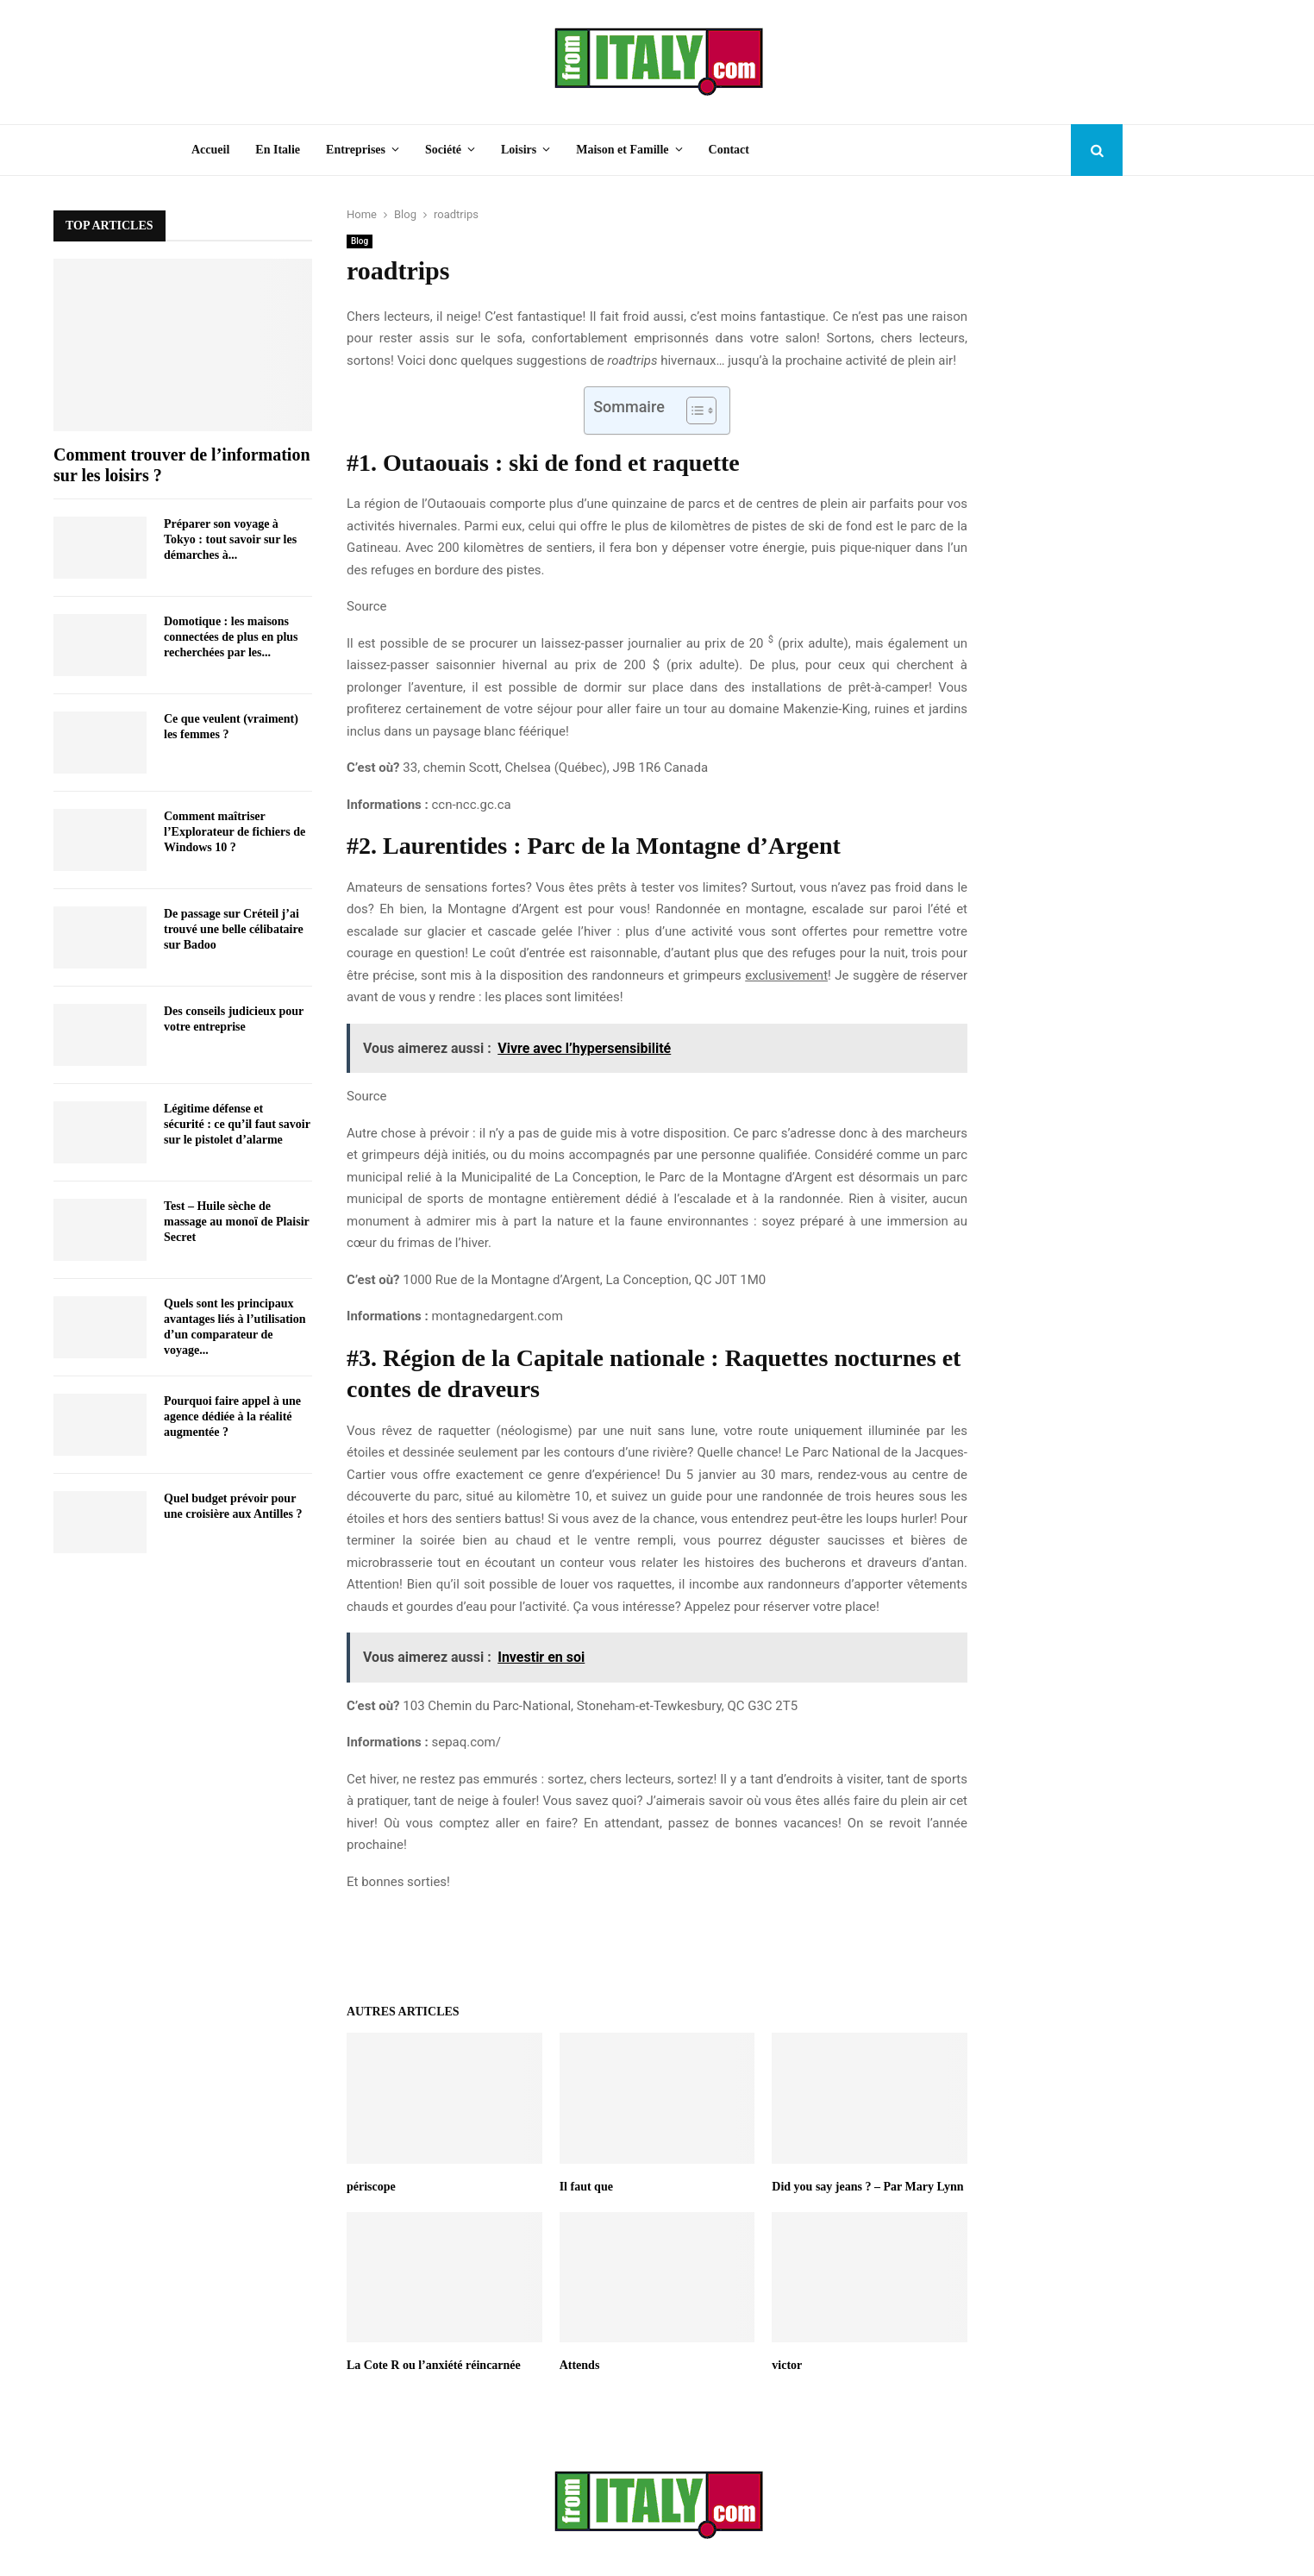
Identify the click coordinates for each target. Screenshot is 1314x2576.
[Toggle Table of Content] (692, 410)
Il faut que (586, 2186)
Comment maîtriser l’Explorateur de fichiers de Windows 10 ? (234, 832)
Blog (359, 241)
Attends (580, 2365)
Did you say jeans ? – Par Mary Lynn (867, 2186)
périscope (371, 2186)
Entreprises (355, 149)
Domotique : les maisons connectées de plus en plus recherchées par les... (231, 637)
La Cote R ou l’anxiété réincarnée (434, 2365)
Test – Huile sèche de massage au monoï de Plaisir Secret (237, 1222)
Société (443, 149)
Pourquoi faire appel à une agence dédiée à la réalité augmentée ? (232, 1416)
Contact (729, 149)
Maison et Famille (622, 149)
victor (787, 2365)
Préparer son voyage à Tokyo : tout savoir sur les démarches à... (230, 539)
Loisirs (518, 149)
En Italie (277, 149)
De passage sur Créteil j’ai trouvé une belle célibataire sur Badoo (233, 929)
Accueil (210, 149)
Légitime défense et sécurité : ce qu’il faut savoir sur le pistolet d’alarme (237, 1124)
